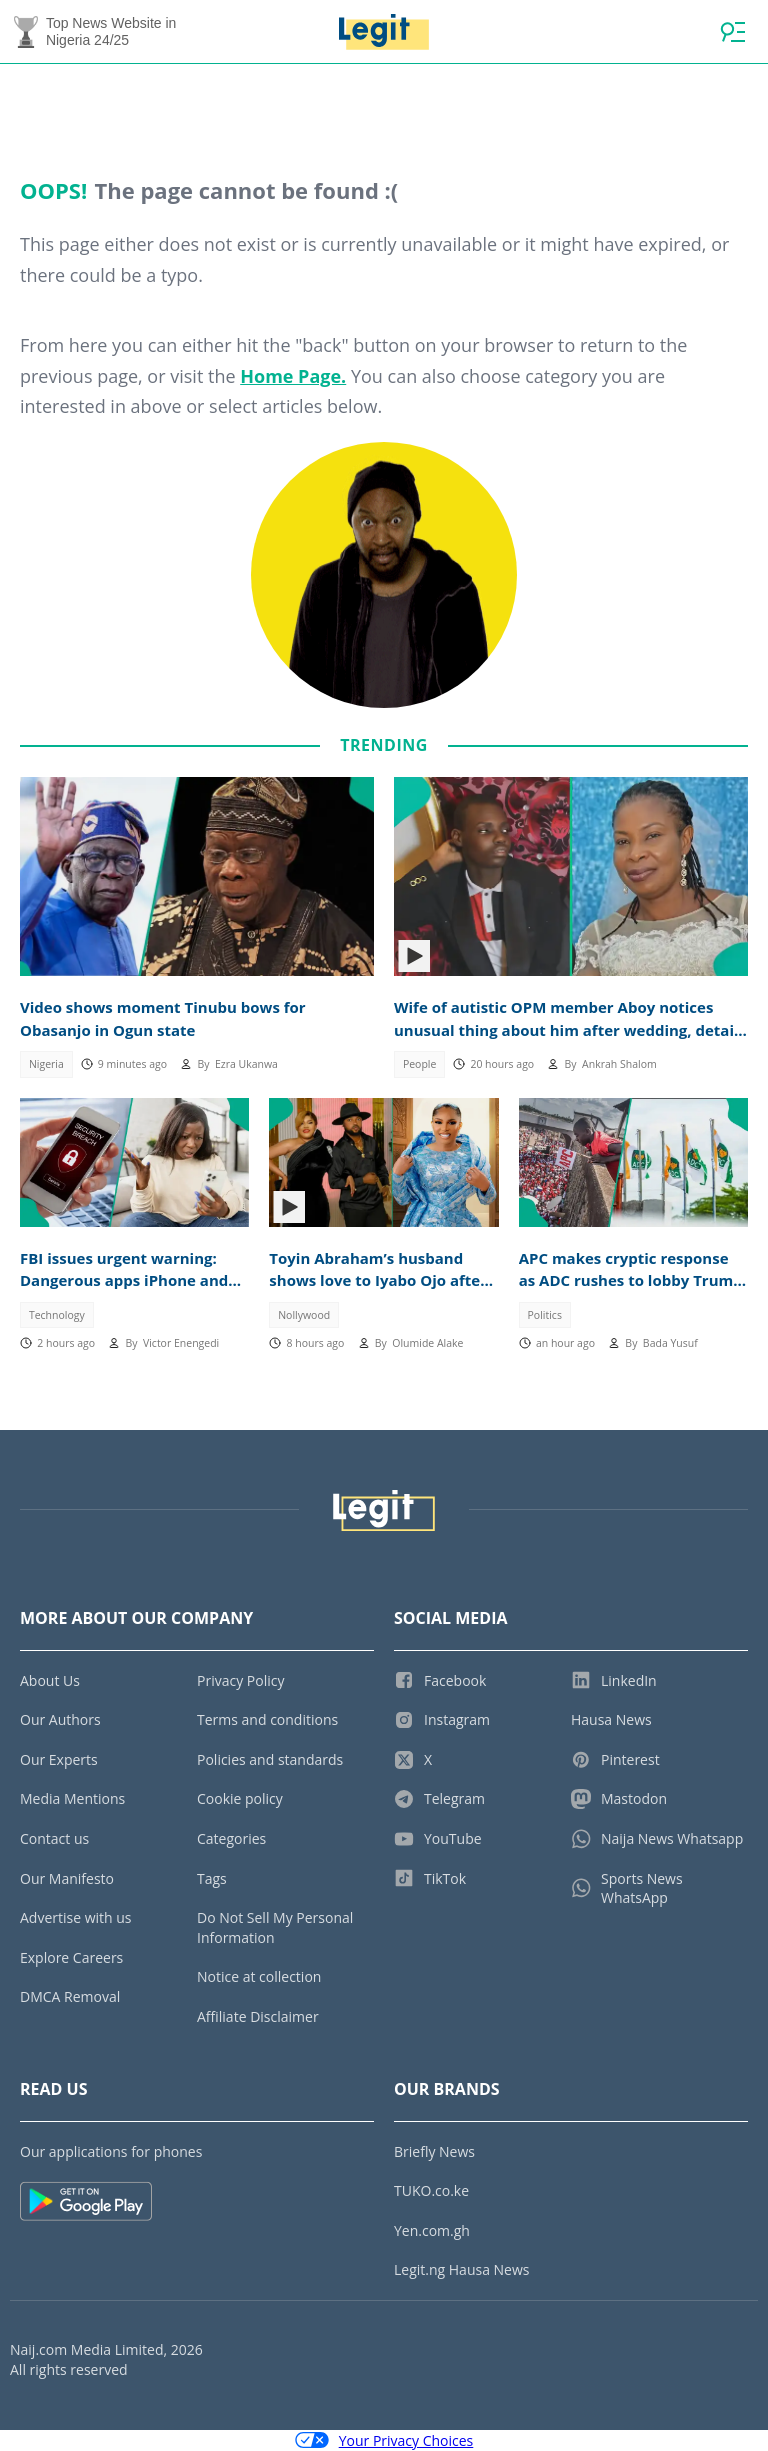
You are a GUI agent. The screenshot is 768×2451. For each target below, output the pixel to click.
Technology (57, 1315)
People (420, 1064)
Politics (545, 1315)
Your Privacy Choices (384, 2440)
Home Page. (293, 376)
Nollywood (304, 1315)
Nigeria (46, 1064)
